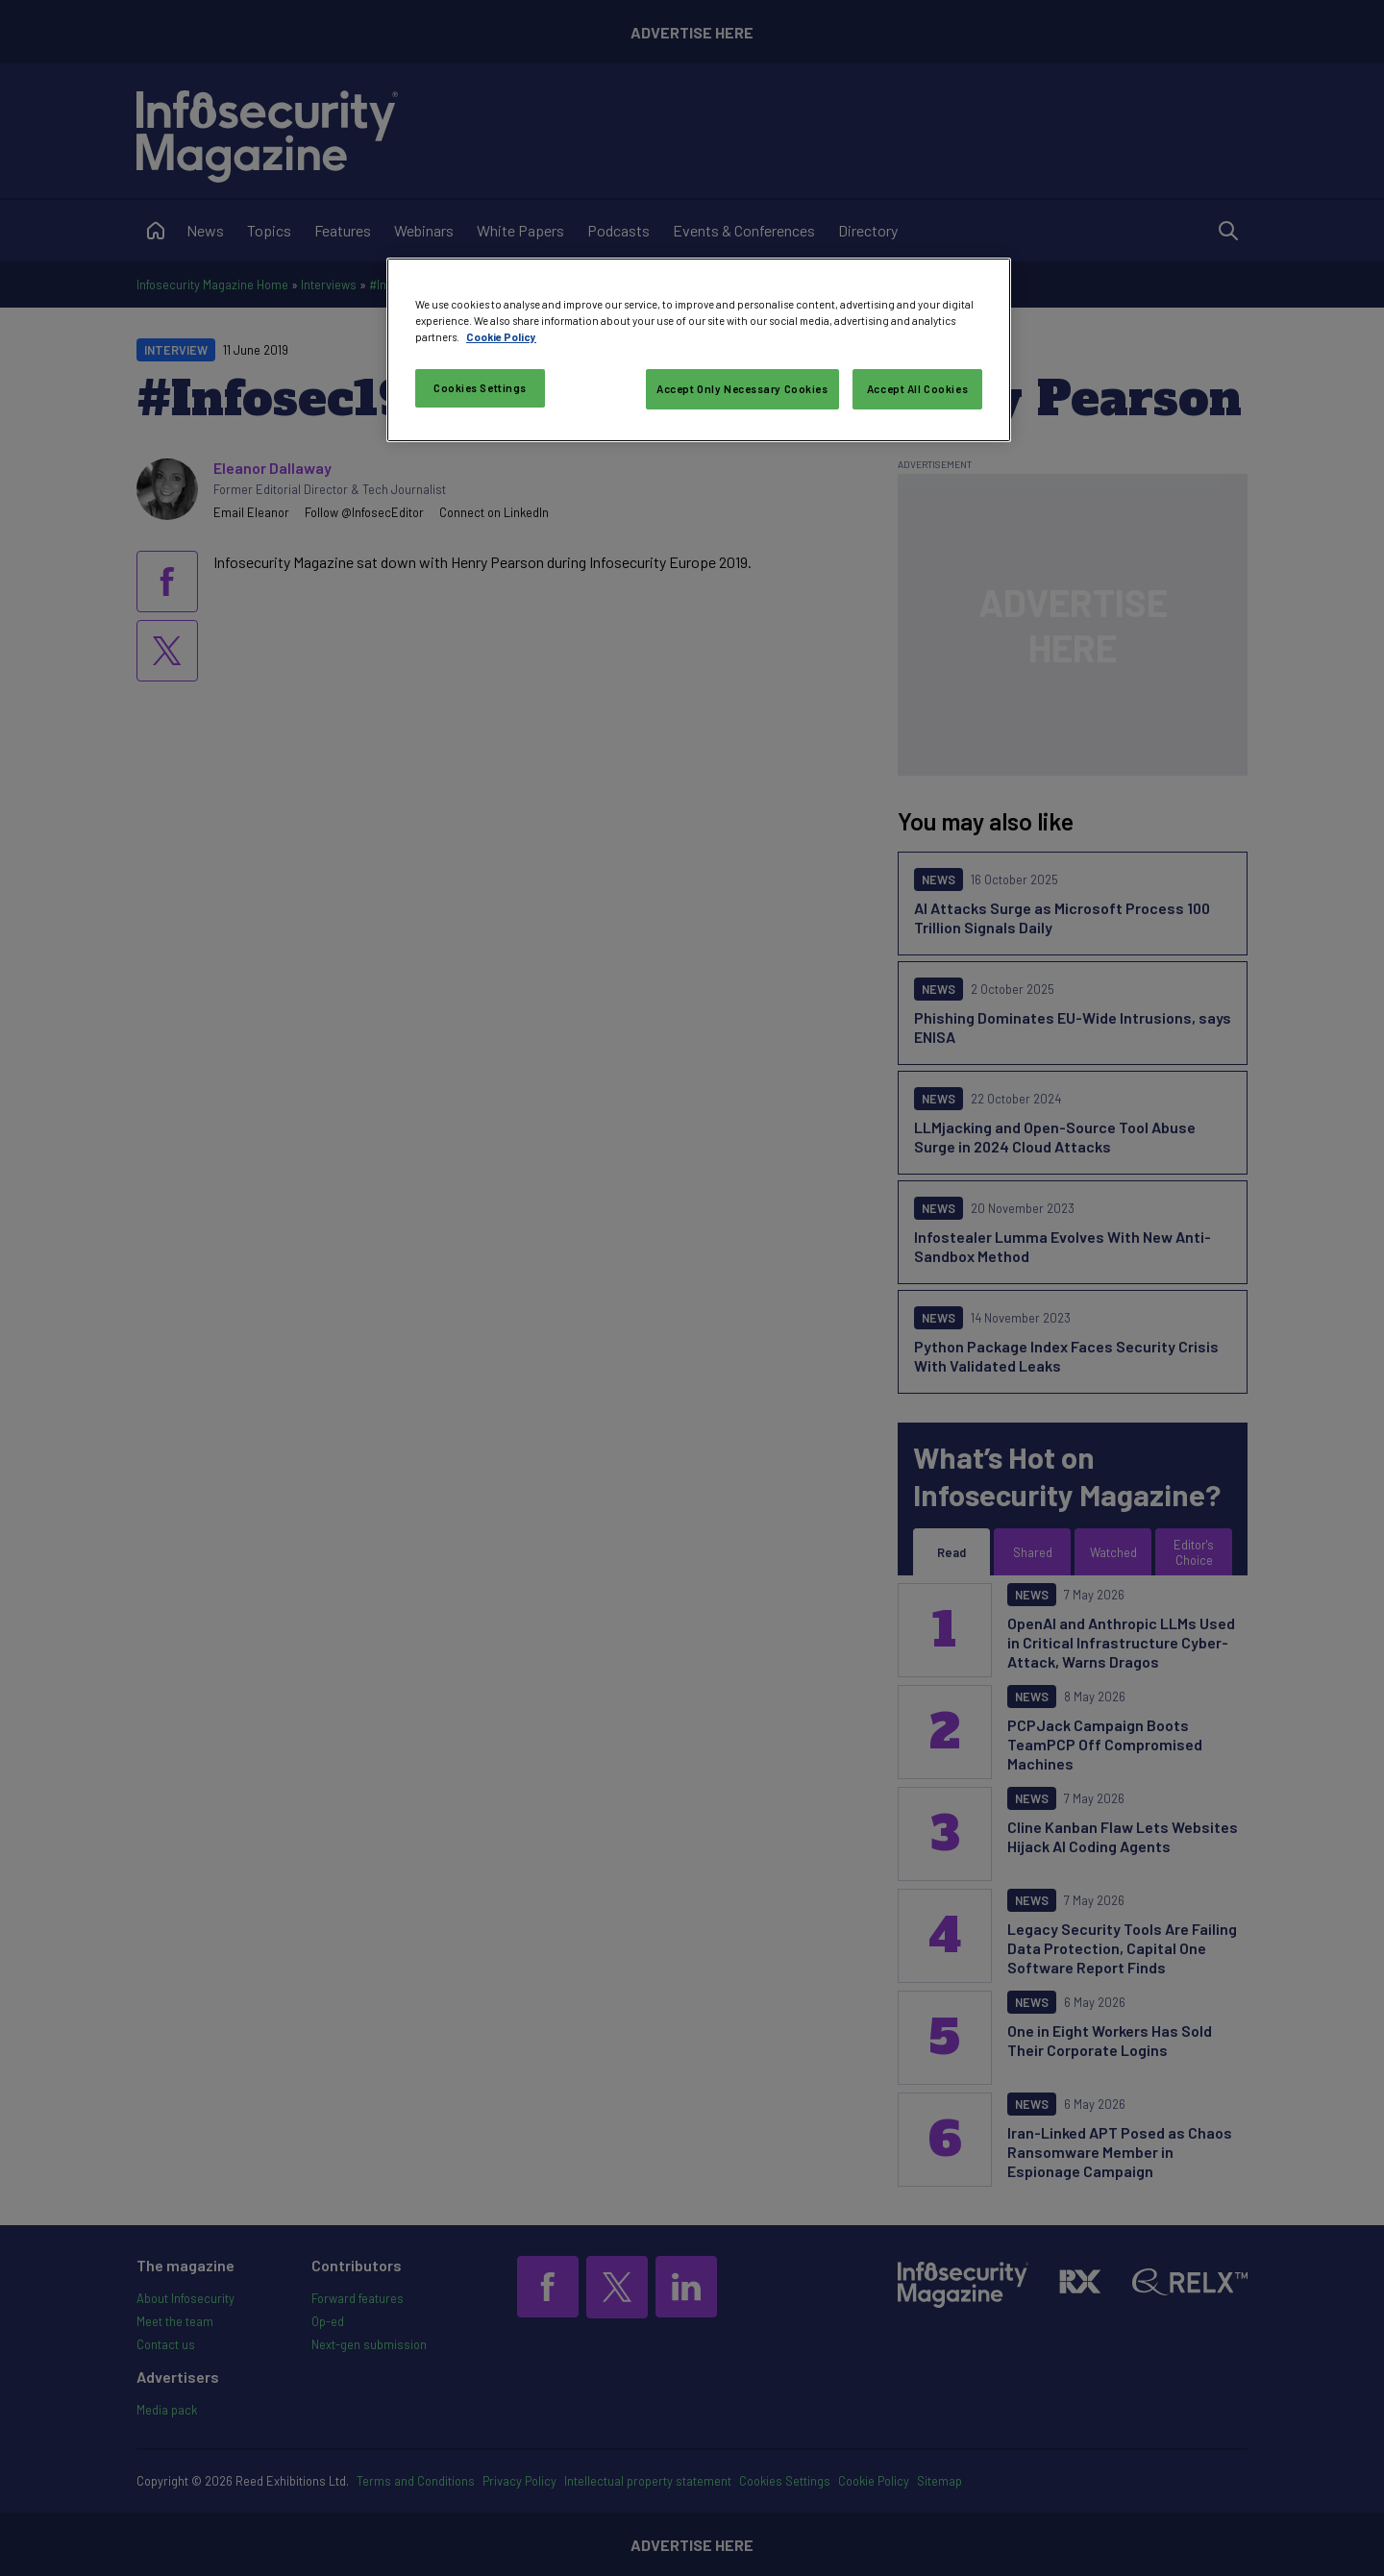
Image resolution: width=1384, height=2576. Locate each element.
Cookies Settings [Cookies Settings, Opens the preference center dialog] (480, 388)
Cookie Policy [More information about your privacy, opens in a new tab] (501, 337)
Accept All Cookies (917, 389)
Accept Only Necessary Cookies (742, 389)
